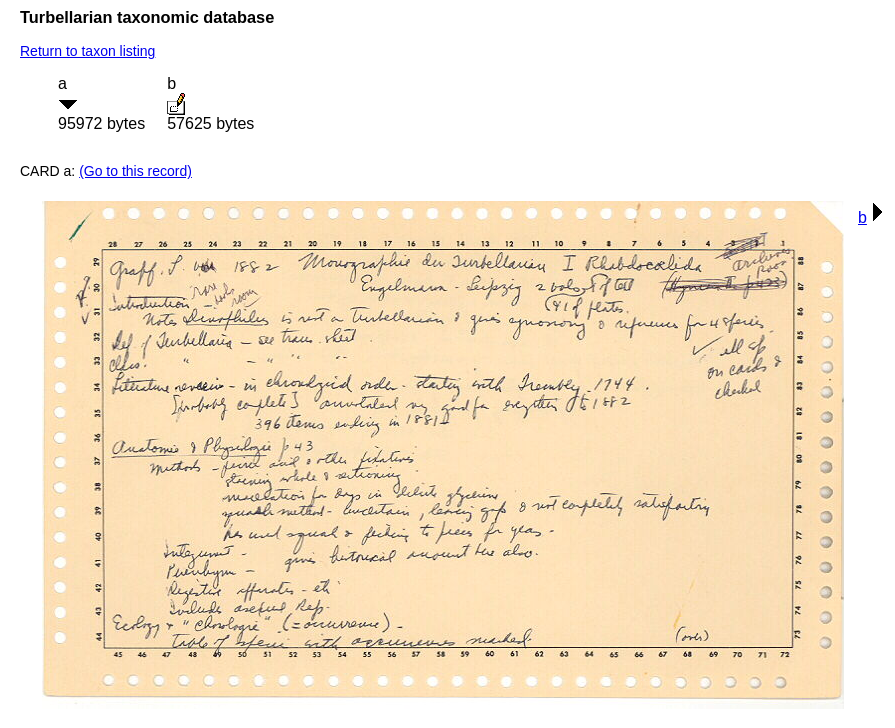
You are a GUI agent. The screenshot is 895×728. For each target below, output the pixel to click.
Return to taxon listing (87, 51)
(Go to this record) (135, 171)
